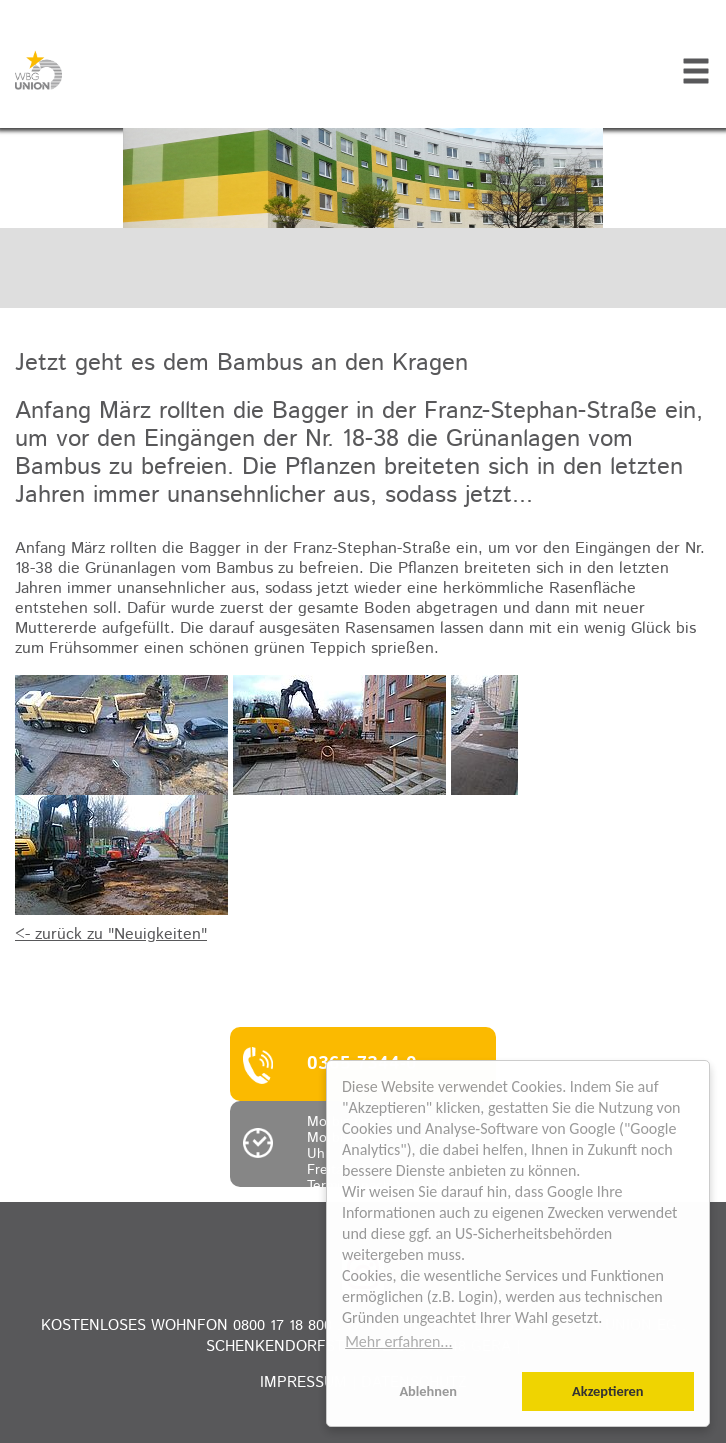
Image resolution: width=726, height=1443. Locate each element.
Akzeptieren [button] (608, 1391)
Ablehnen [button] (428, 1391)
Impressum (303, 1382)
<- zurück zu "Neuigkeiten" (111, 934)
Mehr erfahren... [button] (398, 1341)
